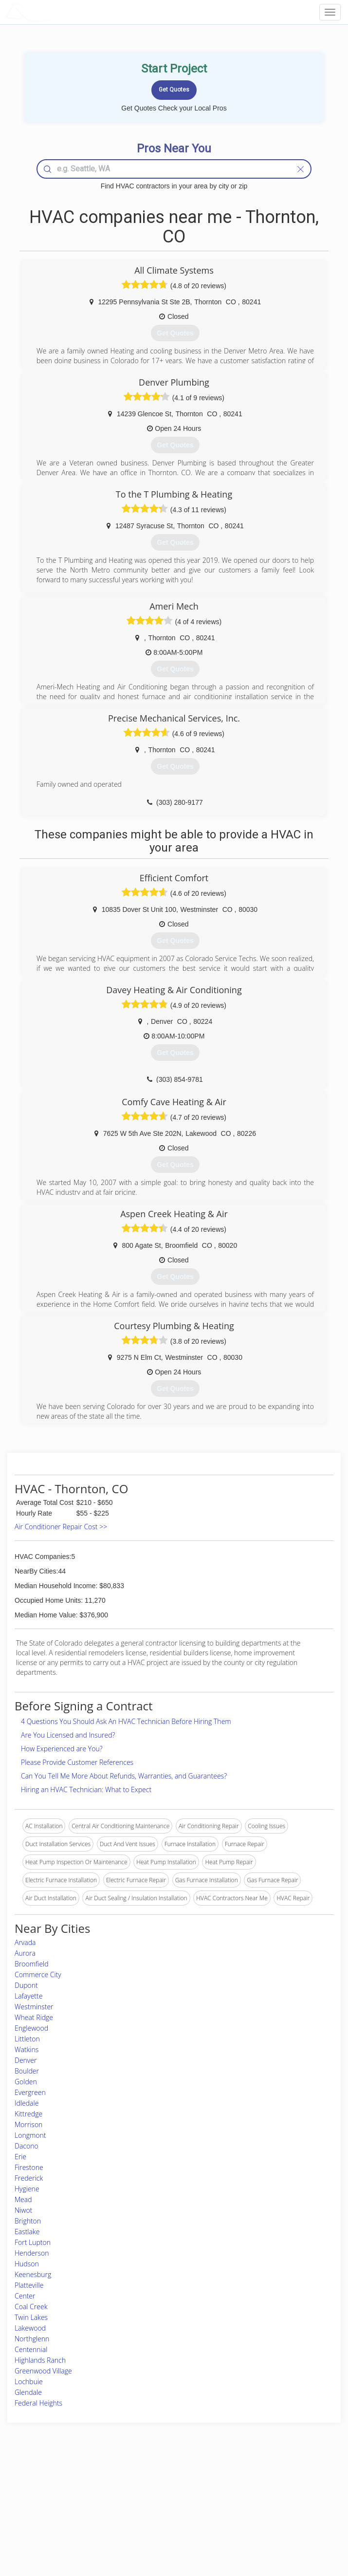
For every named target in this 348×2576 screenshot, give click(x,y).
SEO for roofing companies (279, 2528)
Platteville (29, 2285)
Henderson (32, 2253)
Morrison (28, 2124)
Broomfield (32, 1963)
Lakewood (30, 2328)
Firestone (29, 2167)
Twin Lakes (31, 2317)
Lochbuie (29, 2381)
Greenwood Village (43, 2370)
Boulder (27, 2071)
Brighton (28, 2220)
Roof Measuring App (150, 2506)
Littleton (27, 2038)
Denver (26, 2060)
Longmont (30, 2135)
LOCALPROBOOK (61, 12)
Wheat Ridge (34, 2017)
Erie (20, 2156)
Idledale (26, 2103)
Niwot (23, 2210)
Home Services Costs (60, 2485)
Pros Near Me (50, 2495)
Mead (23, 2199)
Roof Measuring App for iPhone (165, 2517)
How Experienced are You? (62, 1748)
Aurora (25, 1953)
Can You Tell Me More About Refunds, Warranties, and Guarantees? (124, 1775)
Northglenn (32, 2338)
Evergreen (30, 2092)
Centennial (31, 2349)
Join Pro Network (146, 2485)
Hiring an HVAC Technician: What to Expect (86, 1789)
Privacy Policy (262, 2495)
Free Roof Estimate (57, 2517)
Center (25, 2295)
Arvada (25, 1942)
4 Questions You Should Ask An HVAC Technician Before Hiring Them (126, 1721)
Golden (26, 2081)
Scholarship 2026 (266, 2485)
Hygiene (27, 2188)
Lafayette (28, 1996)
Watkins (26, 2049)
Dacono (26, 2145)
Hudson (27, 2263)
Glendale (28, 2392)
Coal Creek (31, 2306)
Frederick (29, 2178)
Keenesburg (33, 2274)
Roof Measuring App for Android (166, 2528)
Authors (254, 2506)
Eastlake (27, 2231)
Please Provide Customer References (77, 1762)
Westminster (34, 2006)
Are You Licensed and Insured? (68, 1735)
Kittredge (28, 2113)
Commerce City (38, 1974)
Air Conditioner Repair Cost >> (61, 1526)
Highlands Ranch (40, 2360)
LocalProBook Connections (279, 2517)
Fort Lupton (33, 2242)
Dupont (26, 1985)
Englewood (31, 2028)
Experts (133, 2495)
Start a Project (51, 2506)
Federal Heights (38, 2403)
